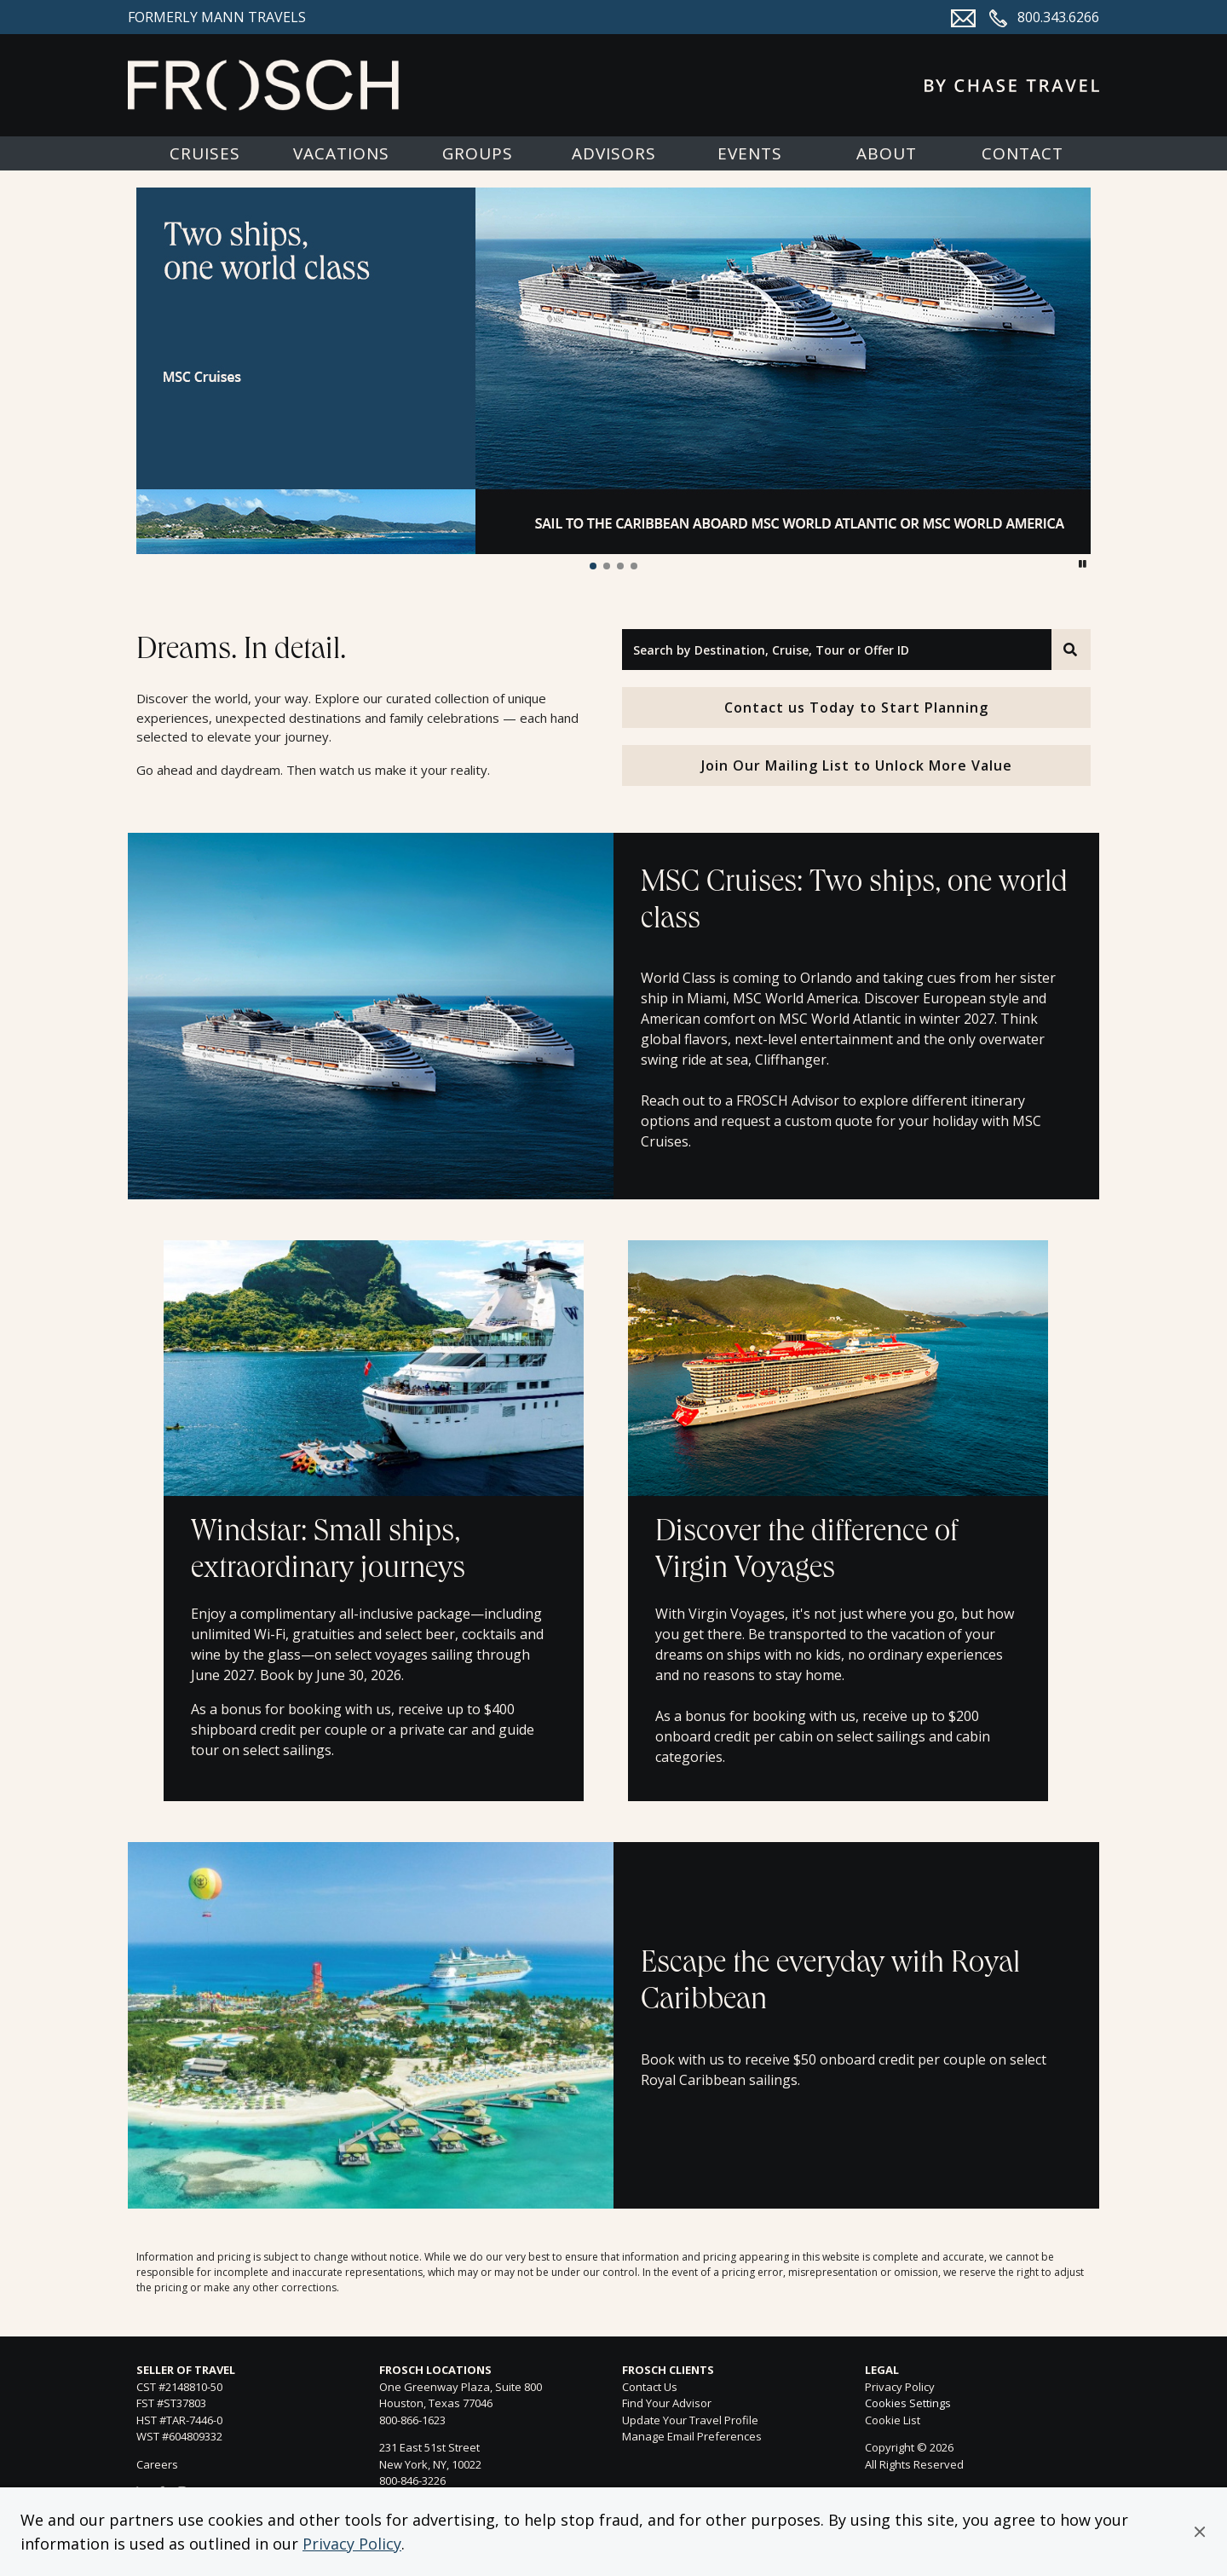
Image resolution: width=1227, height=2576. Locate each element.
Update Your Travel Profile (690, 2420)
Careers (157, 2464)
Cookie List (892, 2420)
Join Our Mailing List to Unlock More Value (856, 765)
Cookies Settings (908, 2404)
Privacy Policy (351, 2543)
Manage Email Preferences (692, 2436)
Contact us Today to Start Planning (856, 707)
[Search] (1071, 649)
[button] (1200, 2531)
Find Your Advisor (666, 2403)
